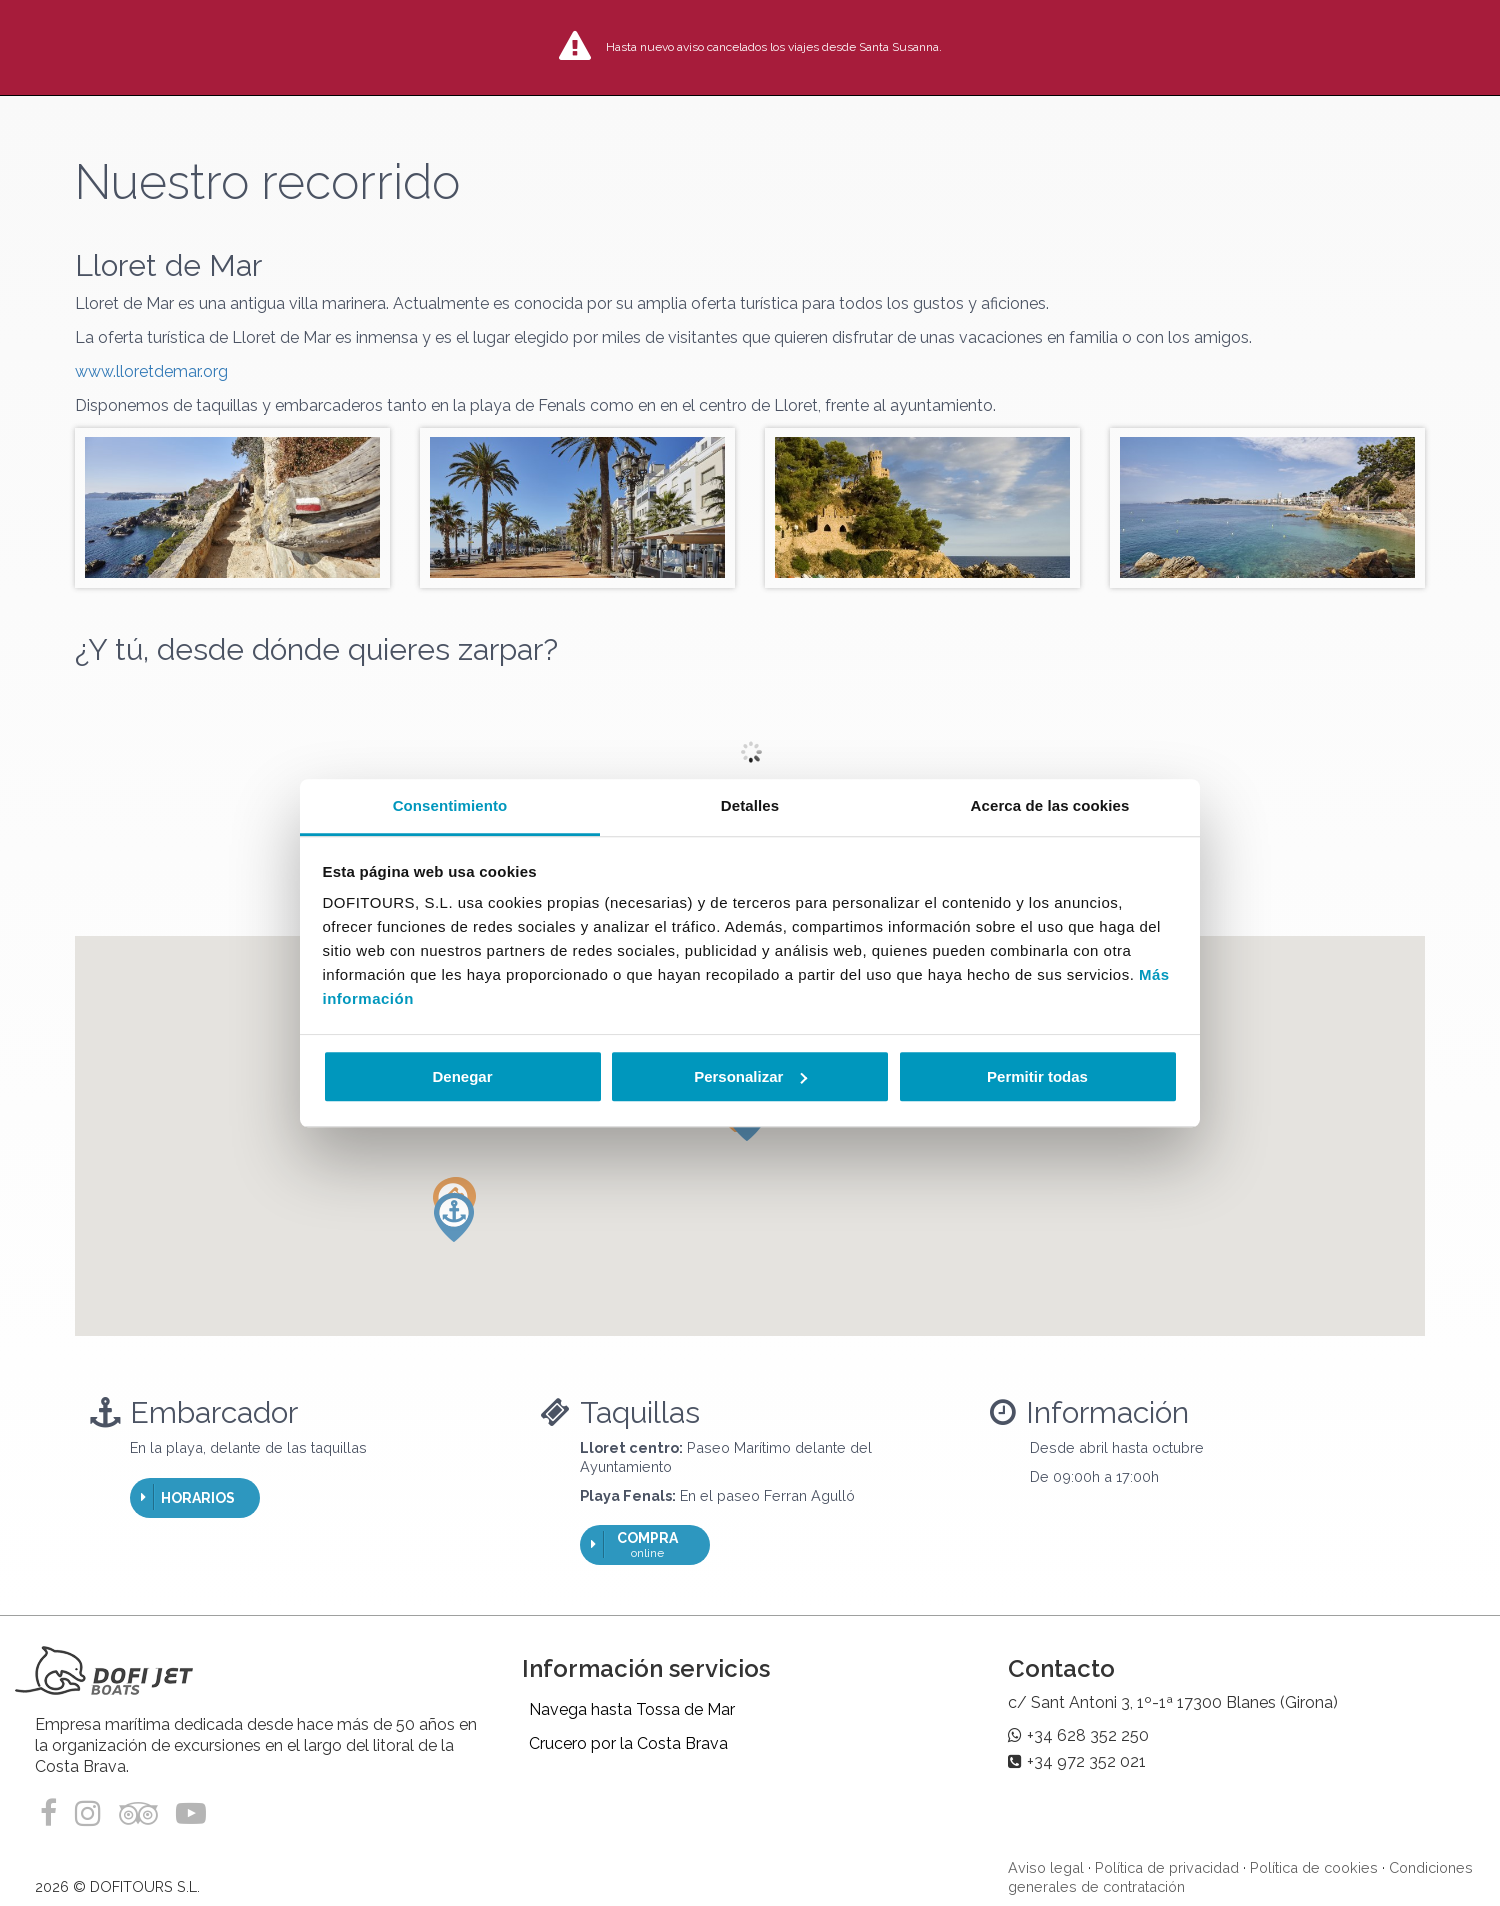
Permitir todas (1037, 1076)
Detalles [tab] (750, 805)
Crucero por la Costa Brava (628, 1743)
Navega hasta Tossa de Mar (632, 1709)
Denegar (462, 1076)
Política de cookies (1314, 1867)
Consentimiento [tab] (450, 805)
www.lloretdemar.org (151, 371)
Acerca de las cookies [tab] (1050, 805)
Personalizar (750, 1076)
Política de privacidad (1167, 1867)
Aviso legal (1046, 1867)
